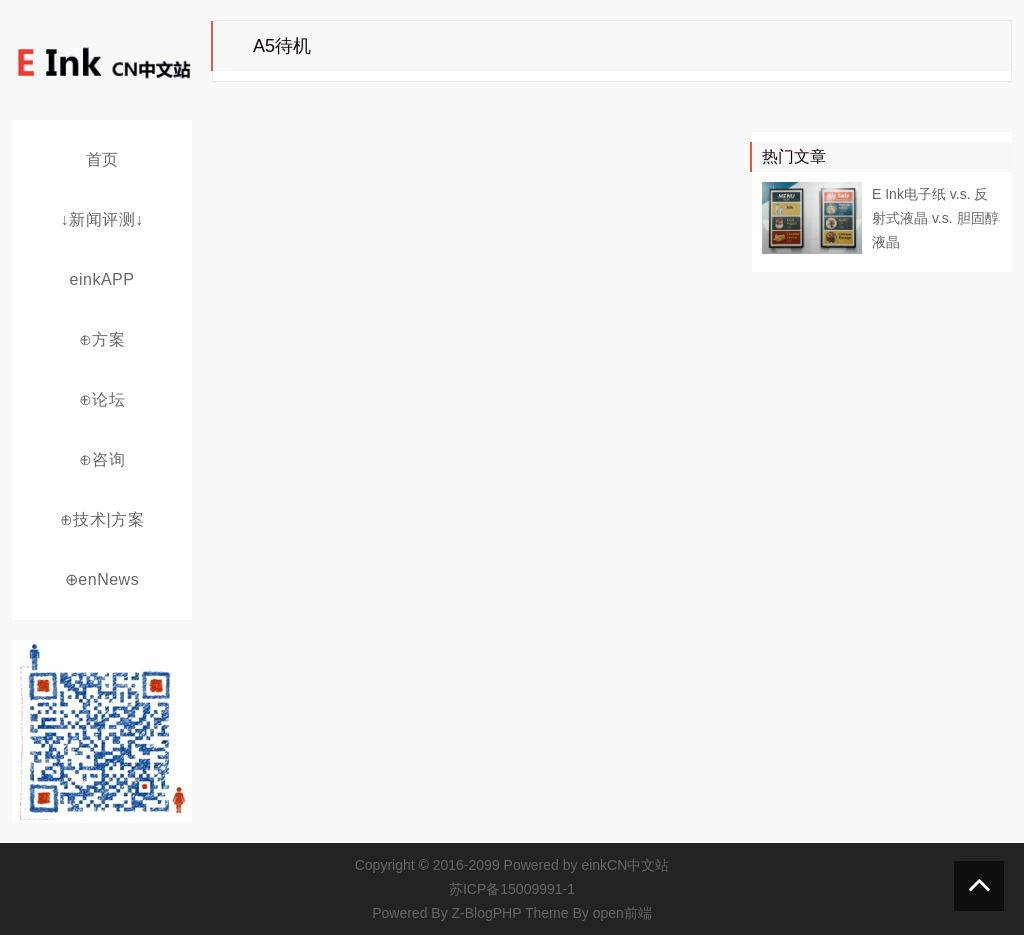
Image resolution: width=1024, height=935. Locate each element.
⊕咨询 (102, 459)
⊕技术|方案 (102, 519)
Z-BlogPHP (487, 913)
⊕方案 (102, 339)
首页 (102, 159)
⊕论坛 (102, 399)
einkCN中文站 (625, 865)
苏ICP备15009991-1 (512, 889)
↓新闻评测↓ (102, 219)
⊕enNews (102, 579)
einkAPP (102, 279)
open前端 (622, 913)
